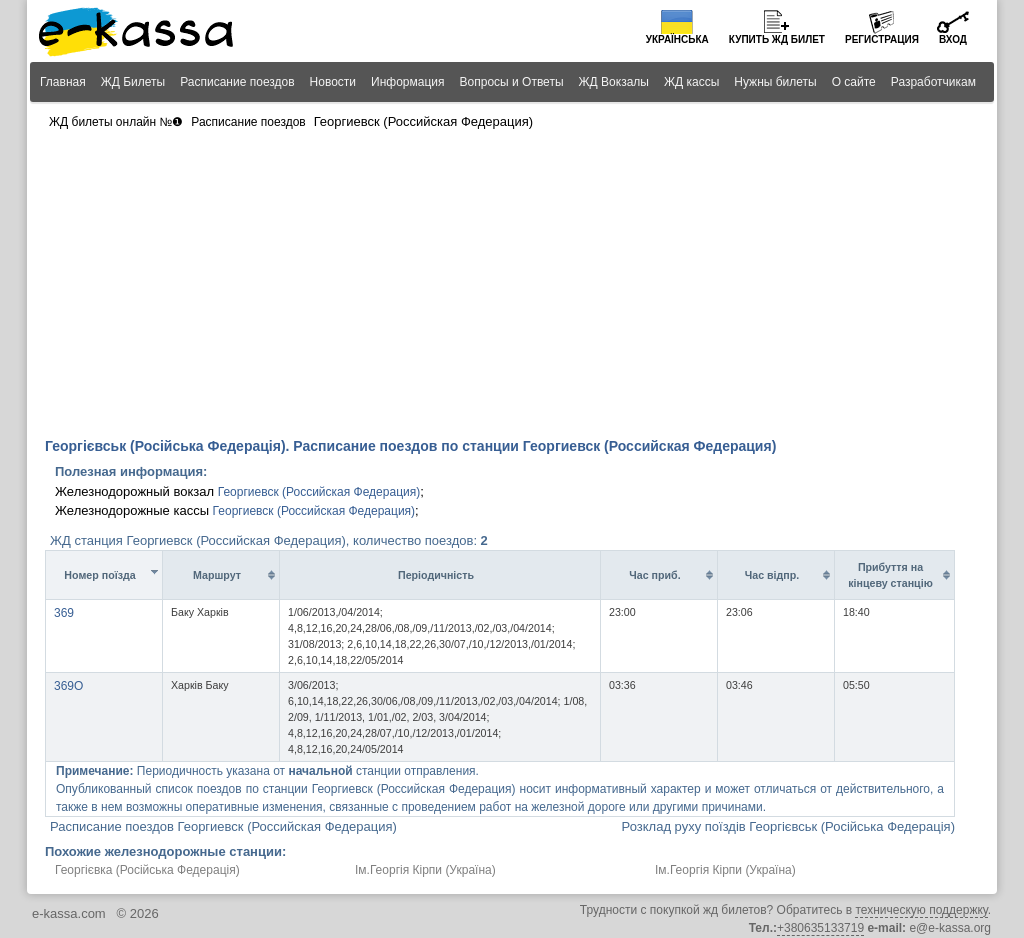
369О (68, 686)
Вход (953, 39)
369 (64, 613)
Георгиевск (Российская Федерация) (319, 492)
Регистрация (882, 39)
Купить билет (777, 39)
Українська (677, 39)
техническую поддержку (921, 910)
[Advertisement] (512, 286)
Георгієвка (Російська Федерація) (147, 870)
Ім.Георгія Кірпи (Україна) (425, 870)
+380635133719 (820, 928)
